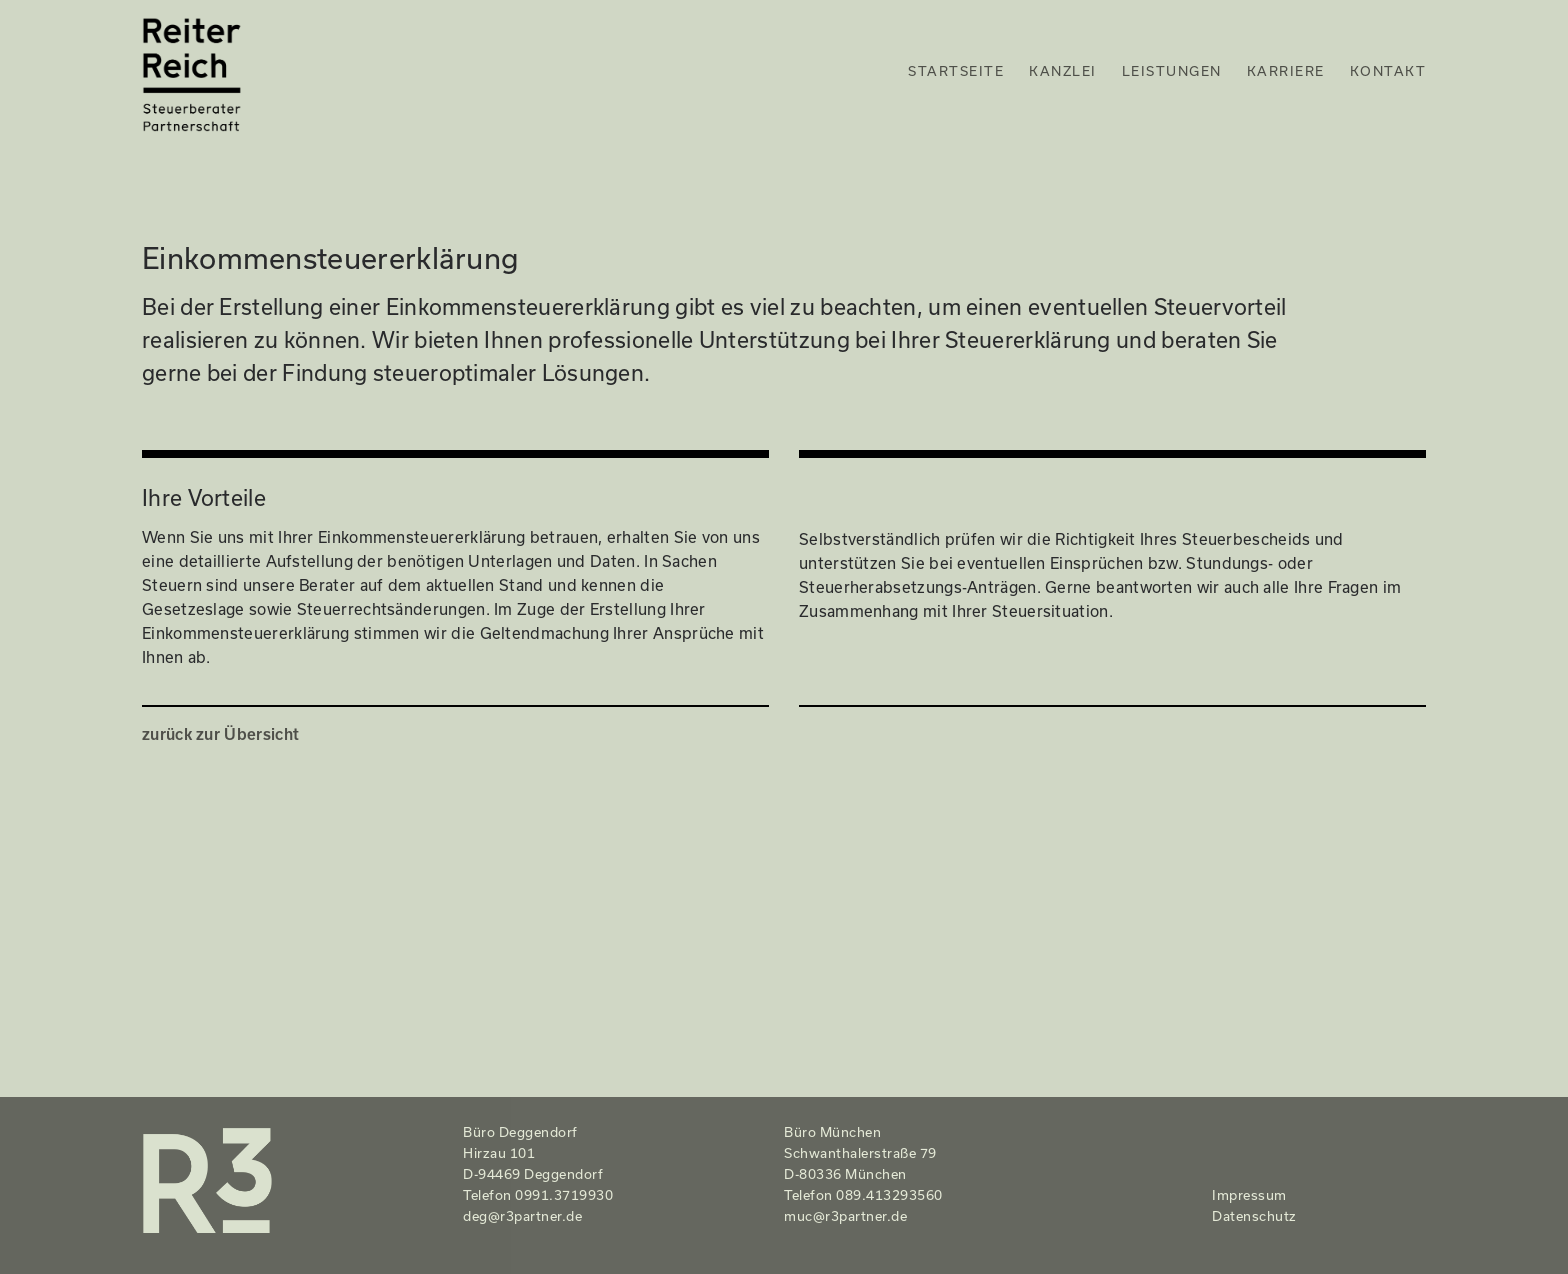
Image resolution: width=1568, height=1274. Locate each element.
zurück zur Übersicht (220, 734)
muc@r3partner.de (845, 1216)
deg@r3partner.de (522, 1216)
